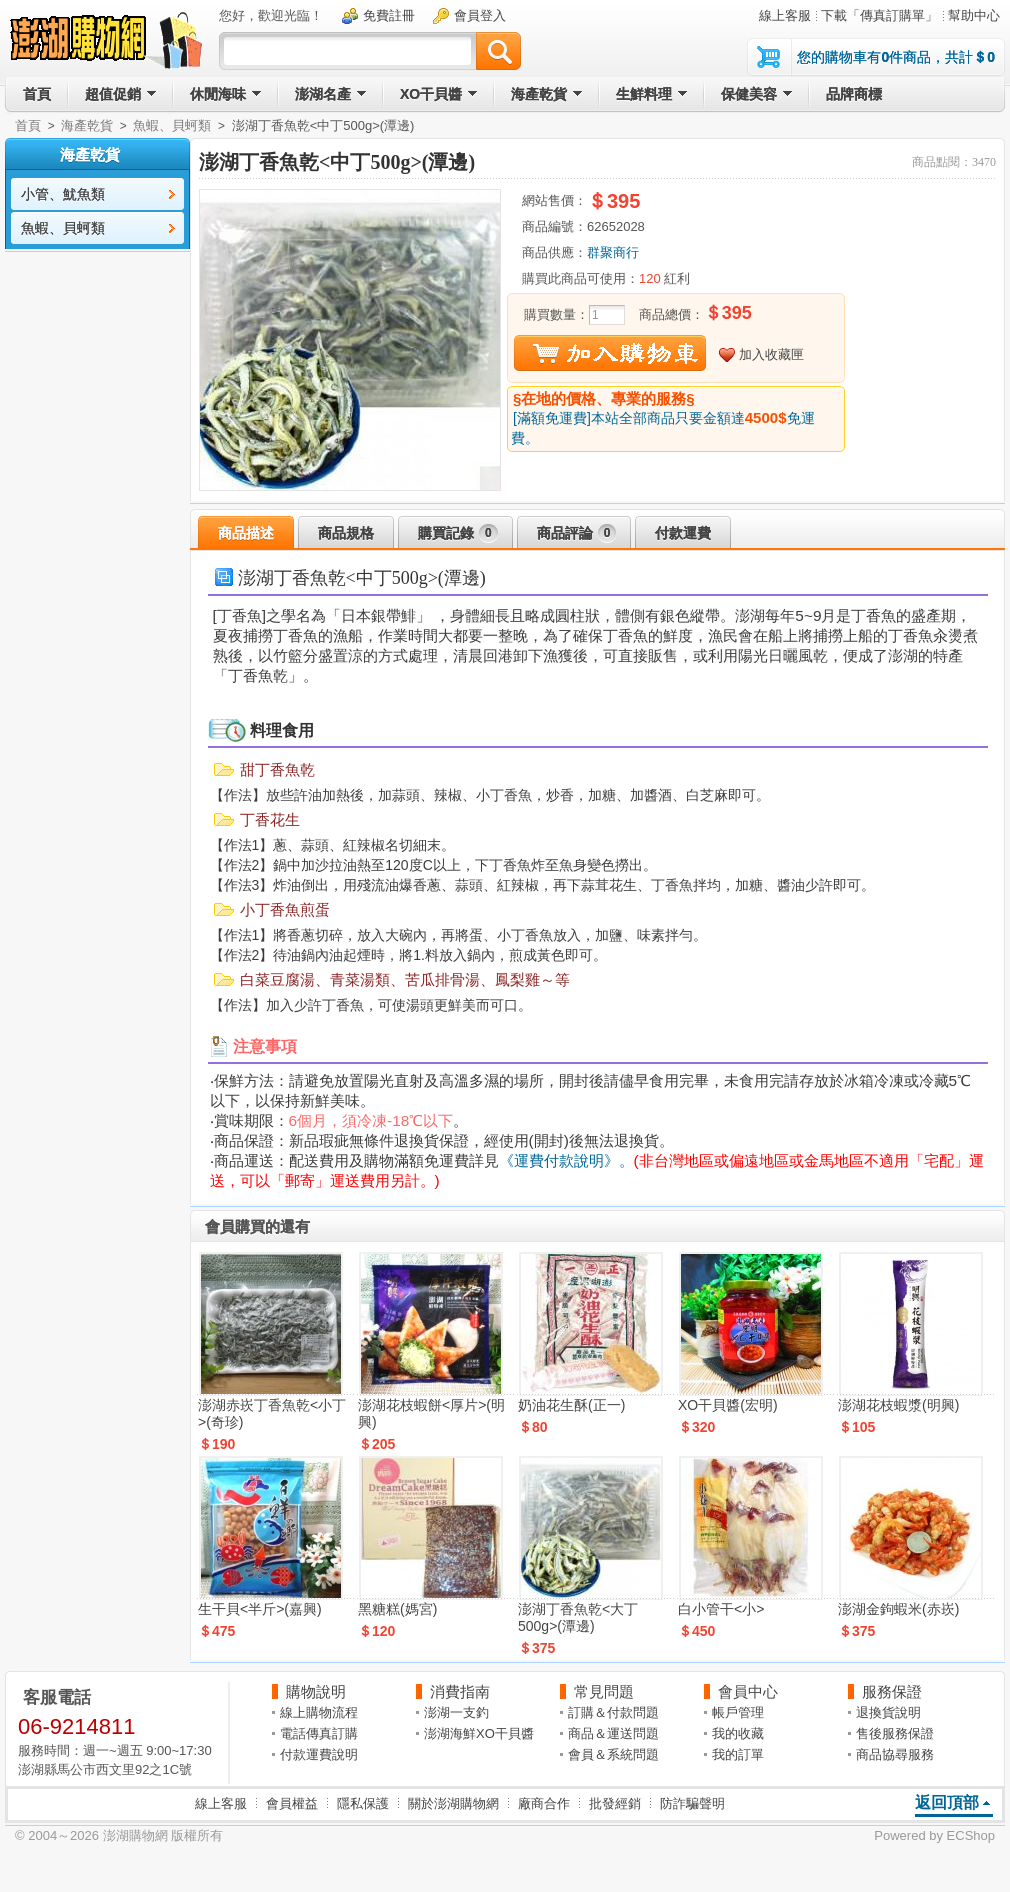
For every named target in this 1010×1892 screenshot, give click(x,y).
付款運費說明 (319, 1754)
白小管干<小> (721, 1609)
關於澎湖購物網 (453, 1803)
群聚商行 (613, 252)
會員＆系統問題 (613, 1754)
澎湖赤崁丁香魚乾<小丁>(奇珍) (272, 1413)
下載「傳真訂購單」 (879, 15)
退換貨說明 (888, 1712)
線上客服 (785, 15)
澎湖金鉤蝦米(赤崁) (898, 1609)
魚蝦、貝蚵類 (172, 125)
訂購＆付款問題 (613, 1712)
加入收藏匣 (771, 354)
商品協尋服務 (895, 1754)
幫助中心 (974, 15)
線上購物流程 (319, 1712)
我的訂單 (738, 1754)
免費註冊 (389, 15)
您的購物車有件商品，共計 (896, 57)
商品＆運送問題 (613, 1733)
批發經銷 (615, 1803)
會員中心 (748, 1691)
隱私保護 (363, 1803)
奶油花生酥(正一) (571, 1405)
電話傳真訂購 (319, 1733)
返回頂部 (947, 1802)
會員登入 (480, 15)
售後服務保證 (895, 1733)
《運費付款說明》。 (566, 1160)
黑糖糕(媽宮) (397, 1609)
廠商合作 (544, 1803)
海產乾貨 (87, 125)
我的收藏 (738, 1733)
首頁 (28, 125)
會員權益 (292, 1803)
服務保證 (892, 1691)
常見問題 (604, 1691)
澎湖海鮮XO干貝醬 (479, 1733)
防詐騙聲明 (692, 1803)
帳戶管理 (738, 1712)
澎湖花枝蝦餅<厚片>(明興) (431, 1413)
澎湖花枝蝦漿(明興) (898, 1405)
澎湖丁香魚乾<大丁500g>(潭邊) (578, 1617)
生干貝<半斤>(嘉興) (260, 1609)
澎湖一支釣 (456, 1712)
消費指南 (460, 1691)
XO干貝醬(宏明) (728, 1405)
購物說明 (316, 1691)
